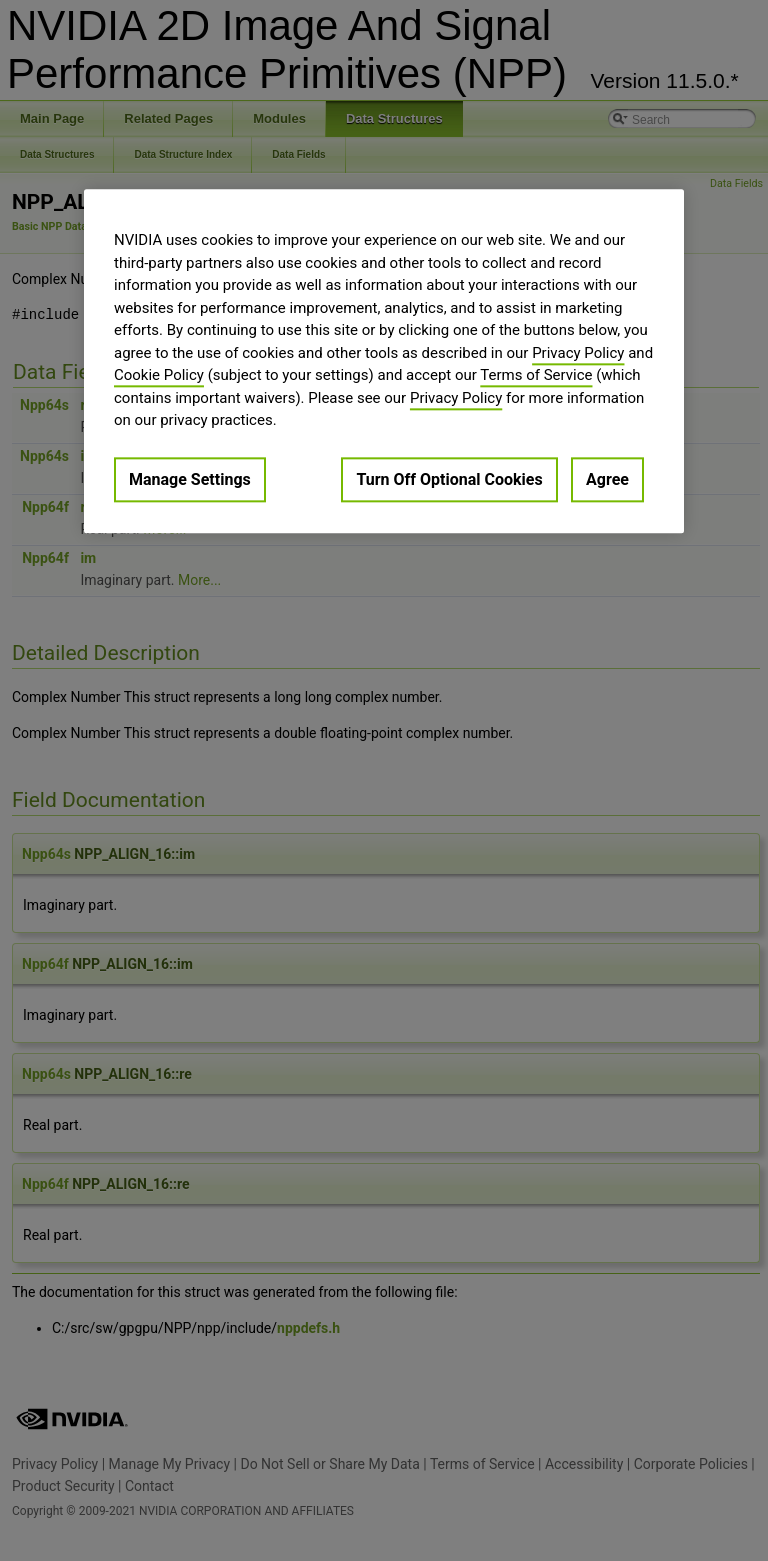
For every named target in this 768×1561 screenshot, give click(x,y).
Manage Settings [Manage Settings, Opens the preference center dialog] (190, 479)
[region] (384, 360)
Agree (607, 479)
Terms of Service (536, 375)
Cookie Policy (159, 375)
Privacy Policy (578, 353)
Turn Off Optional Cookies (449, 479)
